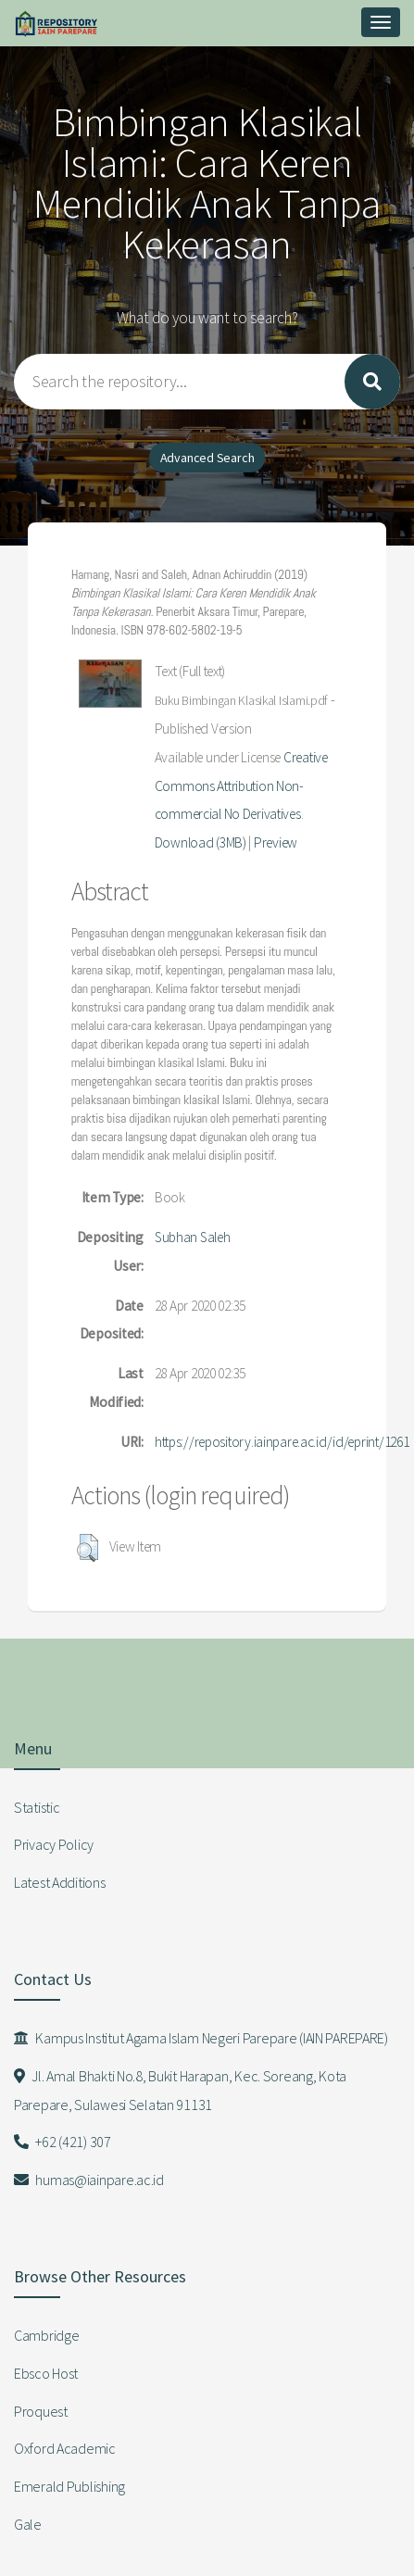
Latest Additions (60, 1882)
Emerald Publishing (69, 2486)
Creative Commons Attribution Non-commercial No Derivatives (241, 785)
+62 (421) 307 (62, 2141)
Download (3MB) (200, 842)
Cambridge (46, 2335)
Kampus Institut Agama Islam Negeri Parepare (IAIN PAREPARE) (201, 2038)
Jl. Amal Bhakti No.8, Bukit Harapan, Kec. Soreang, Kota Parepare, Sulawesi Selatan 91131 (180, 2090)
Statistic (36, 1807)
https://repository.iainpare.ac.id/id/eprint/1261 (282, 1442)
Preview (275, 842)
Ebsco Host (46, 2373)
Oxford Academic (65, 2448)
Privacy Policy (54, 1844)
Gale (28, 2524)
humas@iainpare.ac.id (89, 2179)
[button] (87, 1548)
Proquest (41, 2411)
